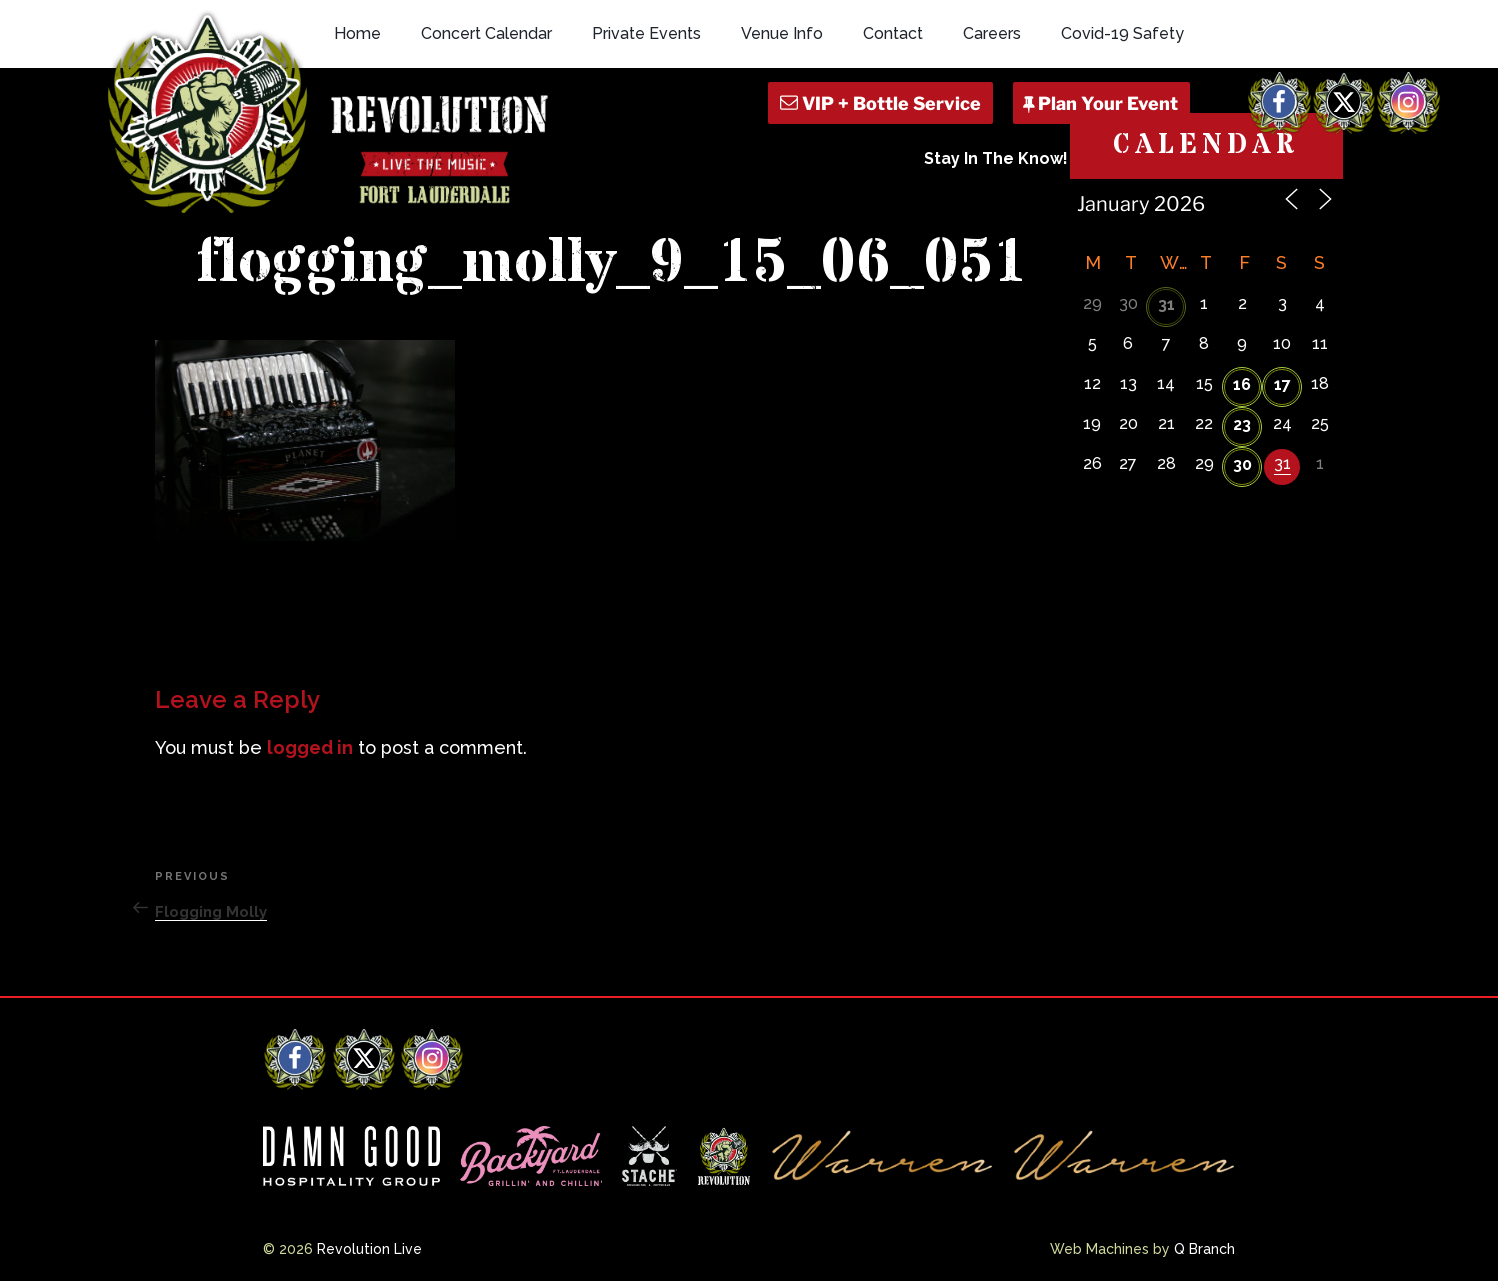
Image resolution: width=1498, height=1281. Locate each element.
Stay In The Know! (996, 158)
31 (1166, 304)
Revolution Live (369, 1249)
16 (1242, 384)
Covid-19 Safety (1122, 33)
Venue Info (782, 33)
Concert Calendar (486, 33)
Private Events (646, 33)
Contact (893, 33)
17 (1282, 384)
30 (1242, 464)
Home (357, 33)
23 (1242, 424)
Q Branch (1204, 1249)
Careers (992, 33)
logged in (310, 747)
